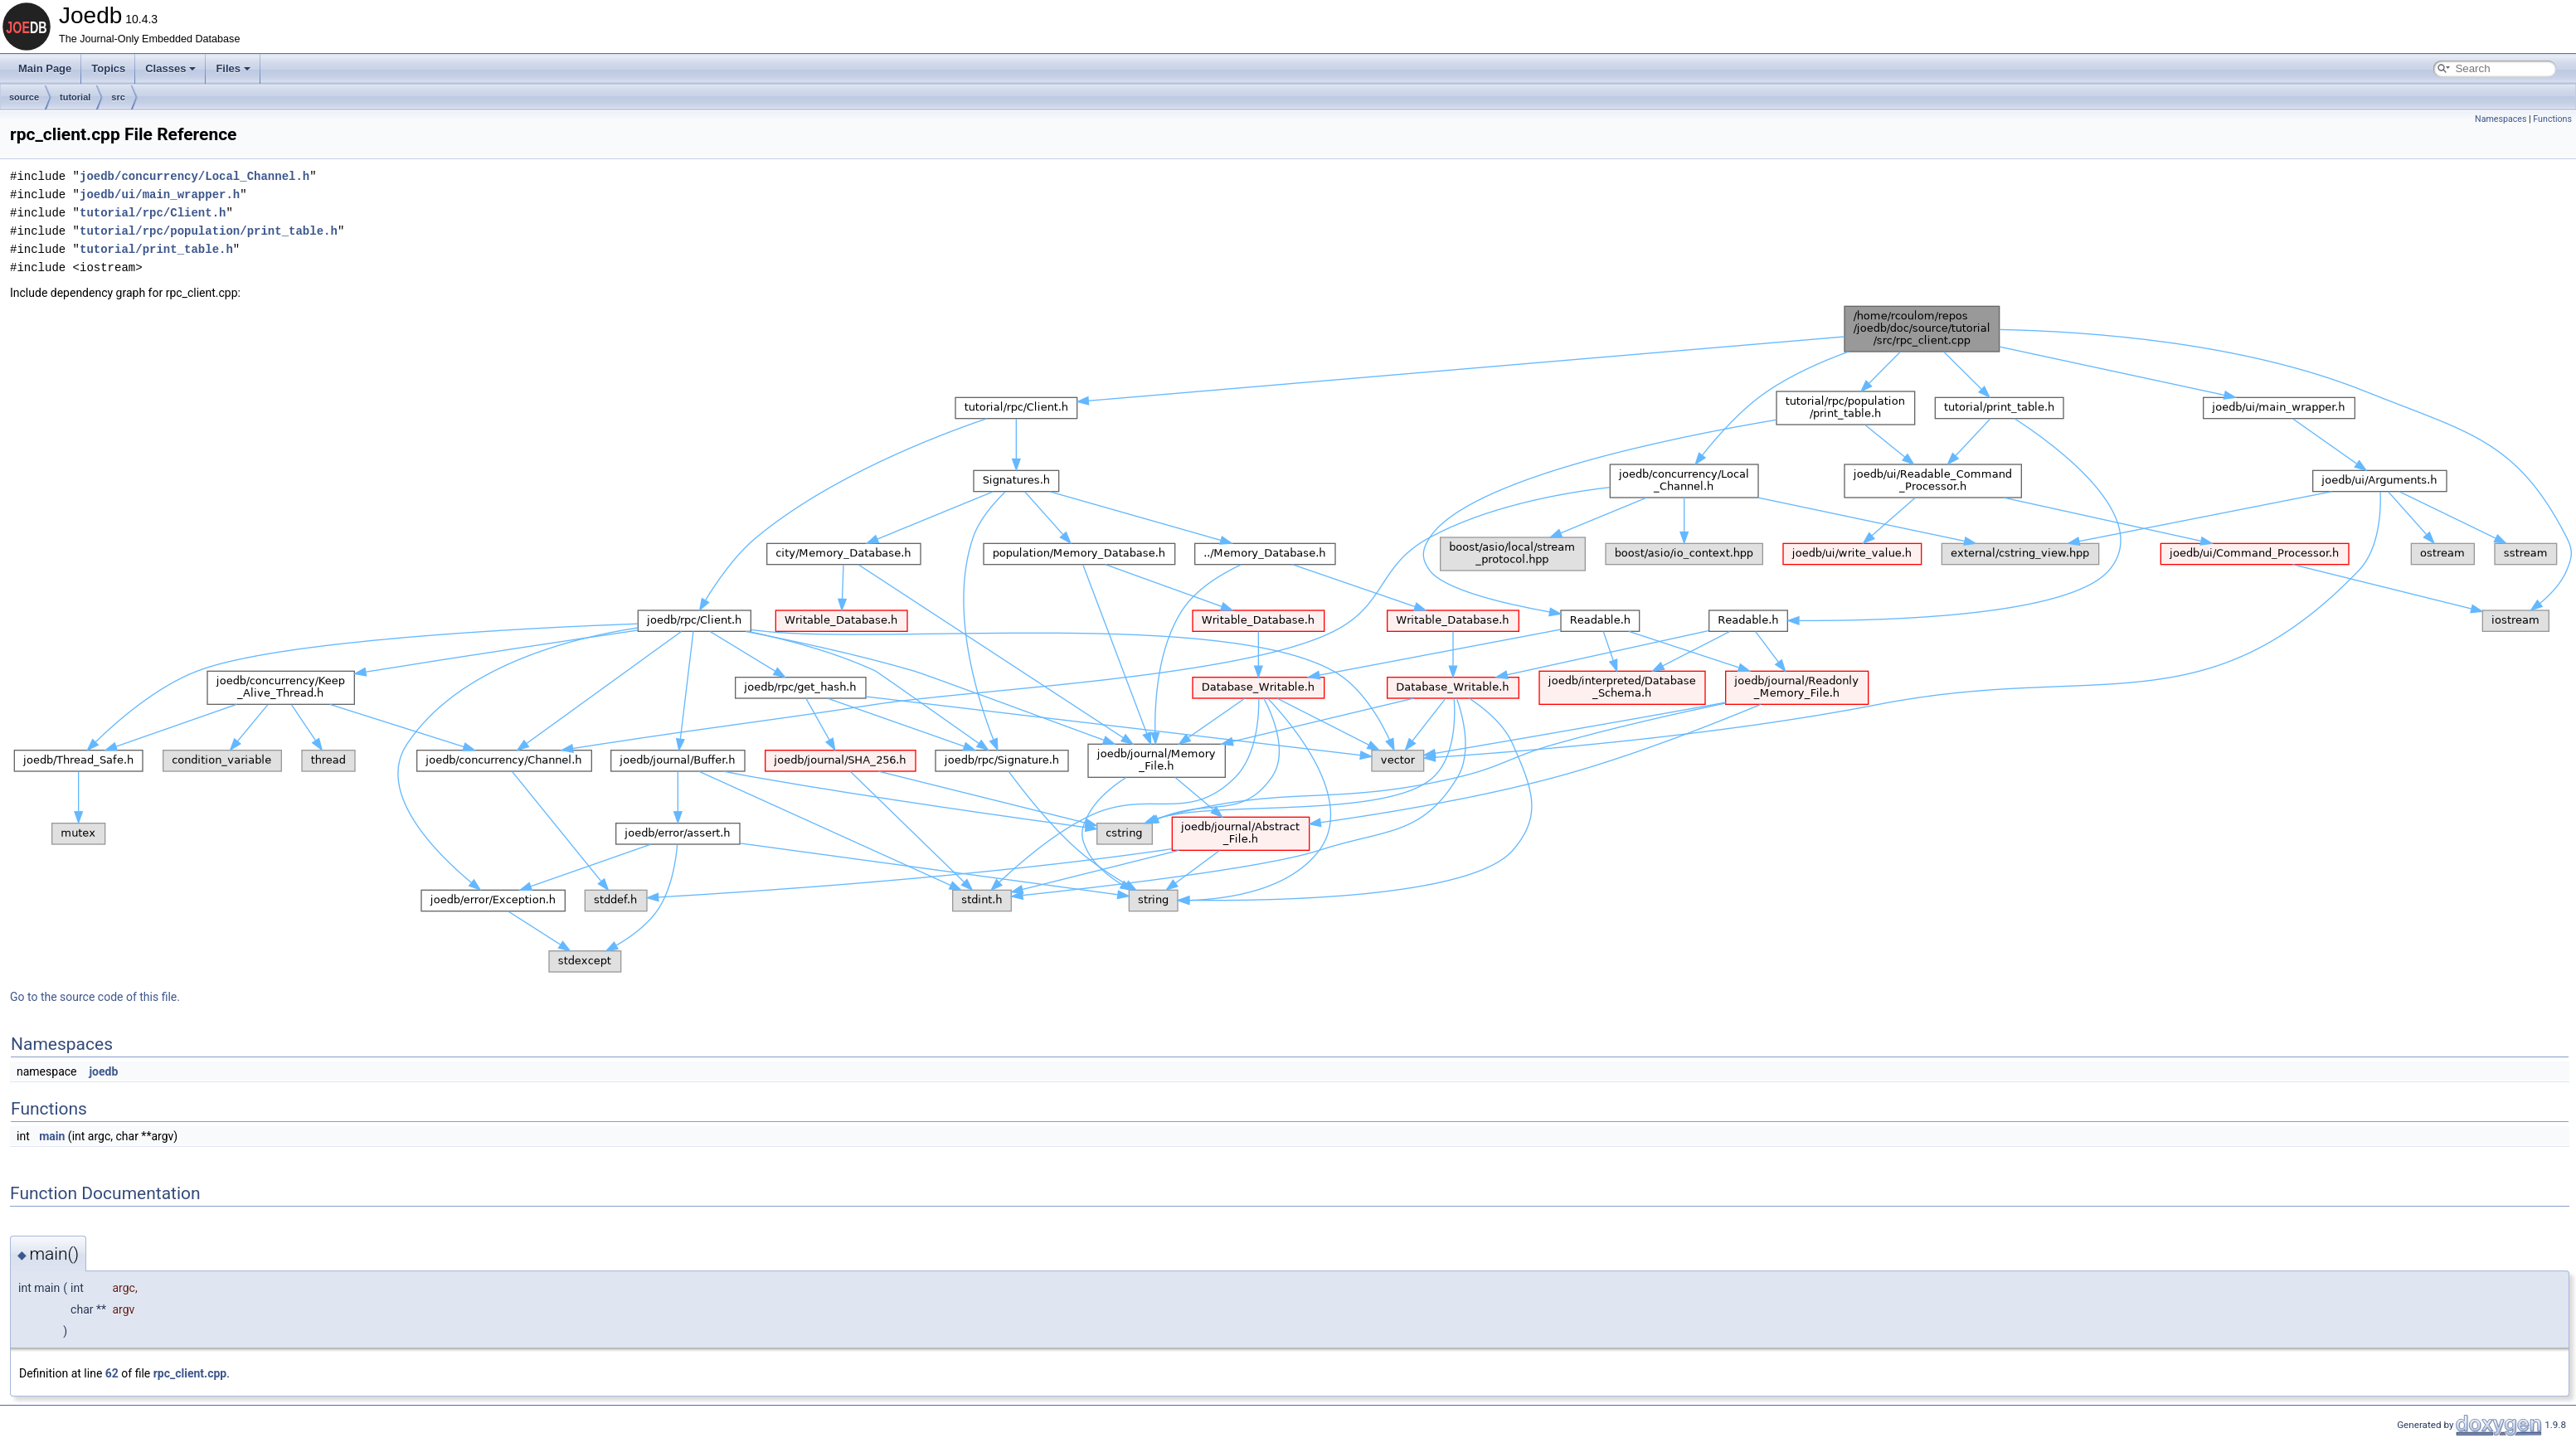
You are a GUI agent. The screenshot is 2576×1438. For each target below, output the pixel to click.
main (52, 1136)
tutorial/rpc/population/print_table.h (209, 231)
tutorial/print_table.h (156, 249)
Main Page (44, 68)
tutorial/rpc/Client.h (153, 213)
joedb (103, 1071)
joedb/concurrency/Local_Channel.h (194, 176)
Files (233, 68)
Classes (170, 68)
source (24, 97)
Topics (108, 68)
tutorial (75, 97)
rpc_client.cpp (189, 1373)
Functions (2552, 119)
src (118, 97)
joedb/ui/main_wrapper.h (160, 194)
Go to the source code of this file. (95, 996)
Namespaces (2500, 119)
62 (112, 1373)
